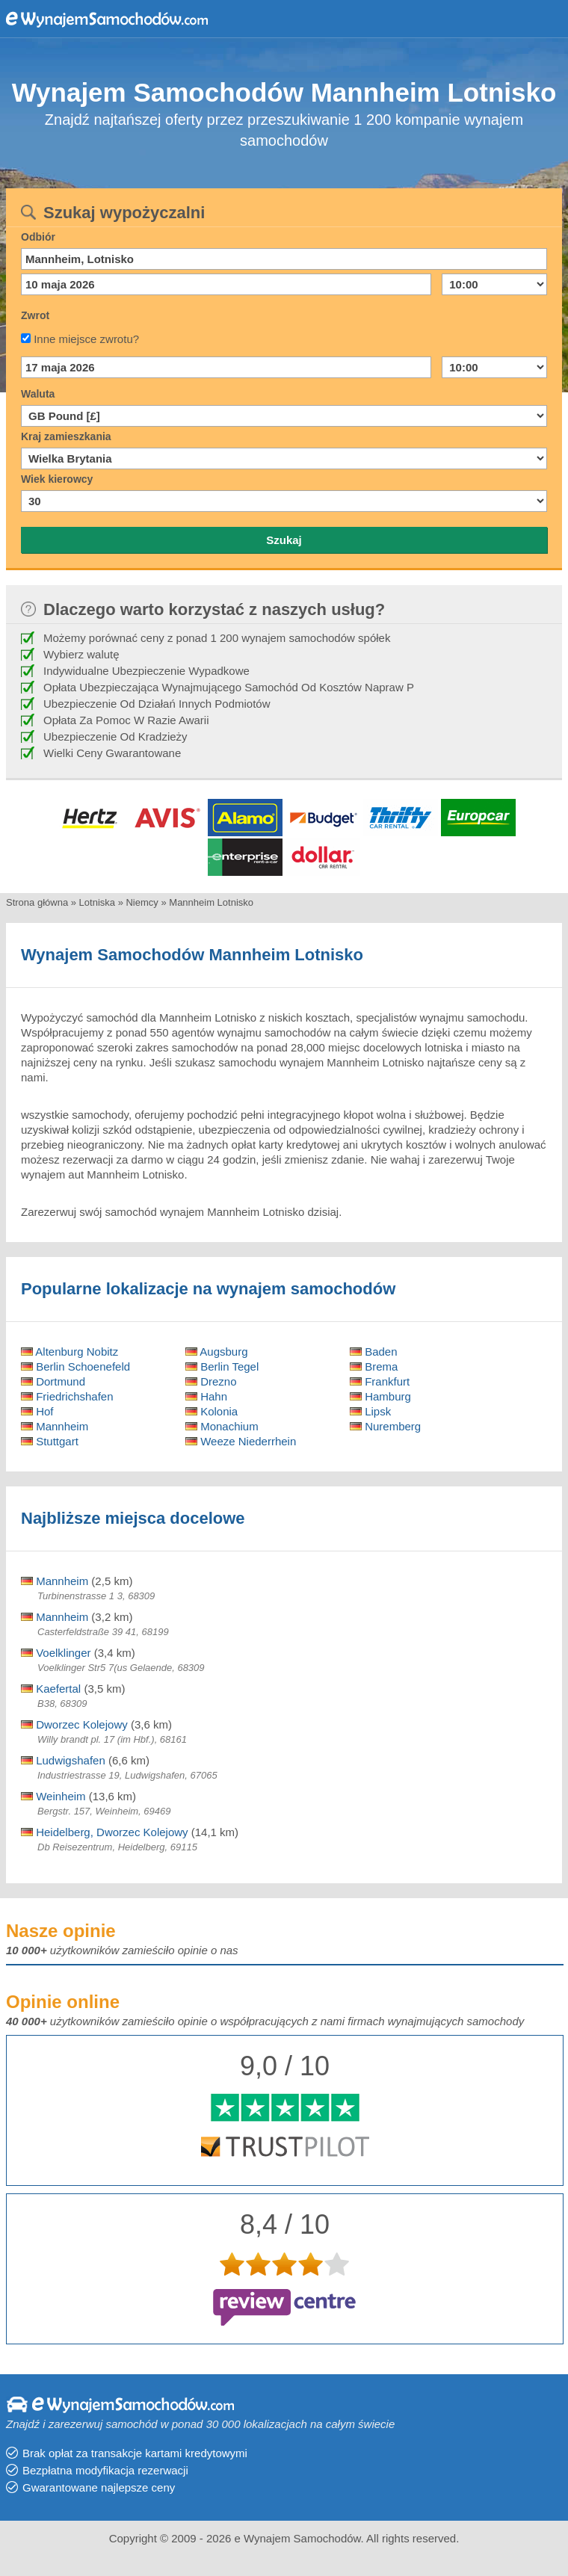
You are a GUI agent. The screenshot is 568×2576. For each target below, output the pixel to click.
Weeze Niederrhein (240, 1441)
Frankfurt (380, 1381)
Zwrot (35, 315)
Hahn (206, 1396)
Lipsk (370, 1411)
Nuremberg (385, 1426)
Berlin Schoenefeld (75, 1366)
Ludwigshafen (63, 1760)
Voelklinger (56, 1652)
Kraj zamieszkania (66, 436)
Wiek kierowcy (57, 479)
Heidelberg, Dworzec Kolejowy (104, 1832)
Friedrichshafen (67, 1396)
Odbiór (38, 237)
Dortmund (53, 1381)
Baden (374, 1351)
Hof (37, 1411)
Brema (374, 1366)
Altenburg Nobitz (69, 1351)
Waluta (38, 394)
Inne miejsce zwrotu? (86, 339)
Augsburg (216, 1351)
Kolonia (211, 1411)
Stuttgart (49, 1441)
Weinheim (53, 1796)
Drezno (211, 1381)
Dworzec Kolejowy (74, 1724)
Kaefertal (51, 1688)
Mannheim (54, 1426)
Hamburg (380, 1396)
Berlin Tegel (222, 1366)
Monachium (222, 1426)
